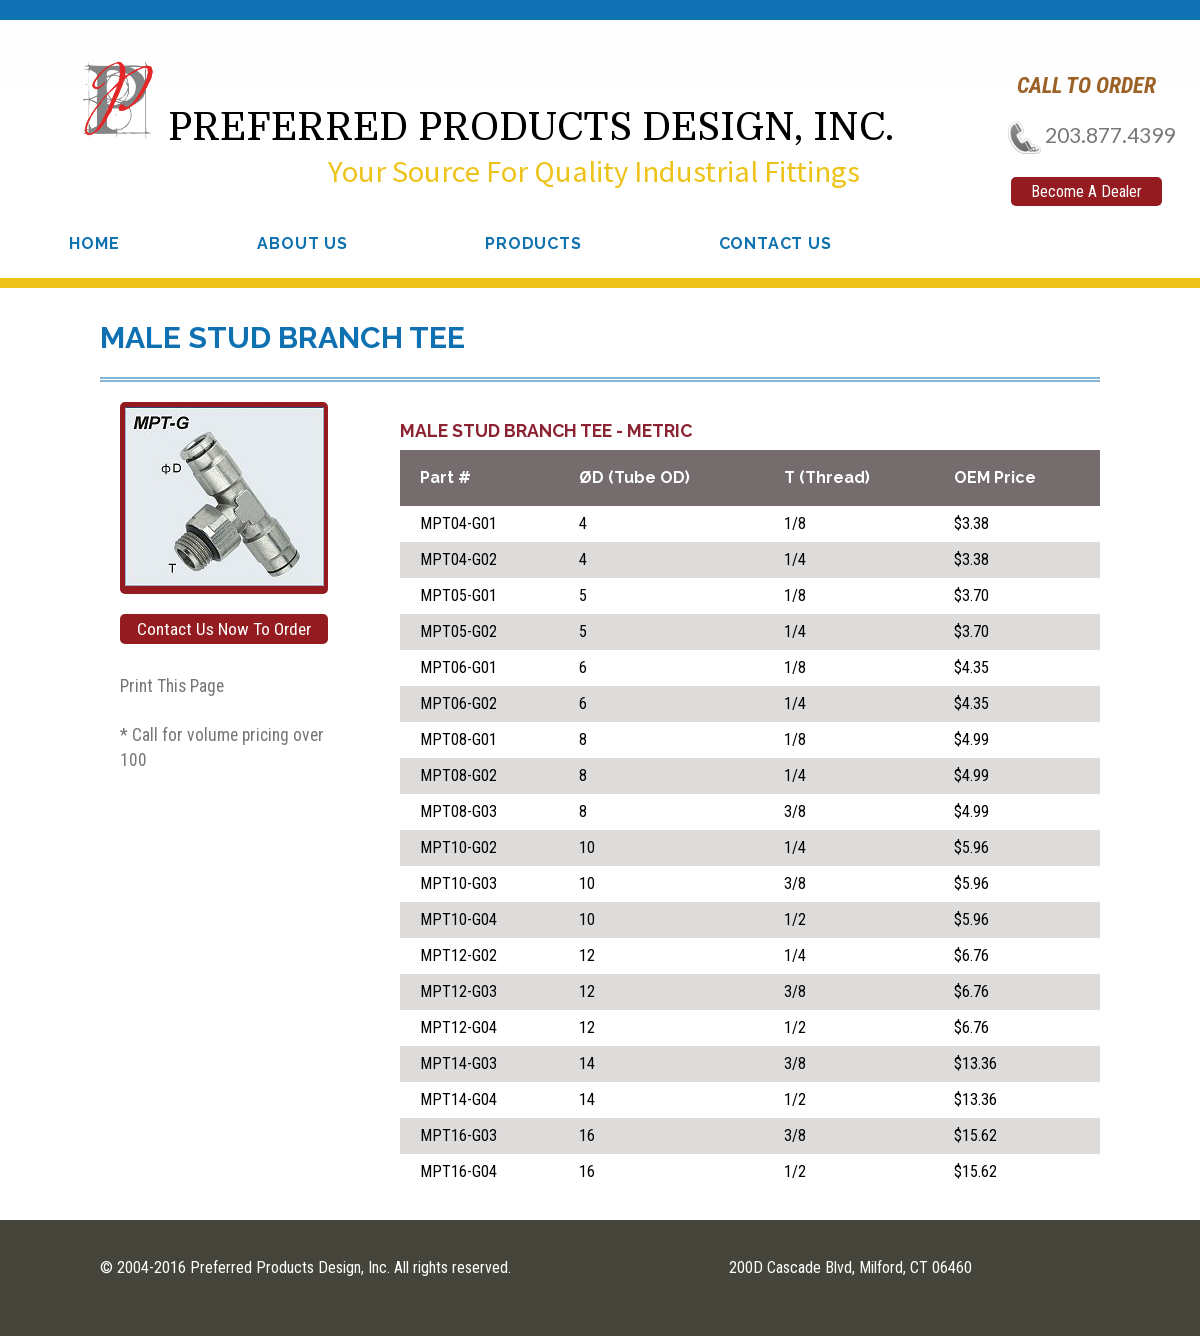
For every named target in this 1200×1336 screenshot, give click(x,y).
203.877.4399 (1085, 134)
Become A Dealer (1086, 191)
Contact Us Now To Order (224, 629)
